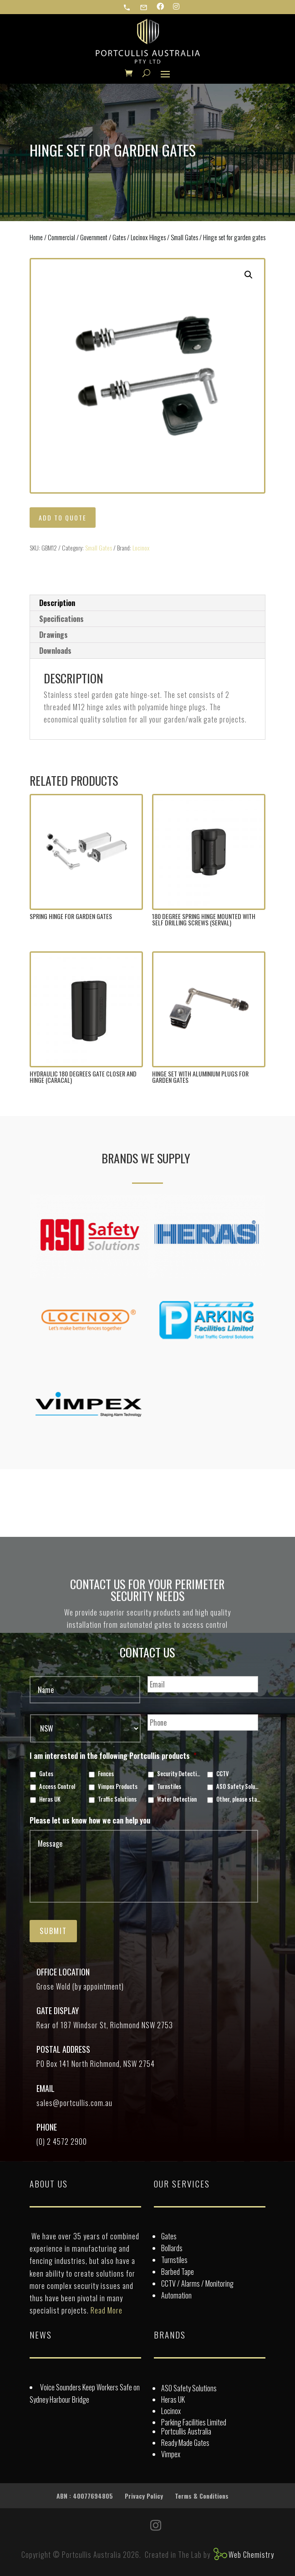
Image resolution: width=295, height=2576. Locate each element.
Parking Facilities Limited (193, 2422)
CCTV (222, 1774)
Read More (106, 2310)
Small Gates (184, 237)
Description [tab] (57, 602)
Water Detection (177, 1799)
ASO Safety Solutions (238, 1787)
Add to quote (62, 517)
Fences (106, 1774)
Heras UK (50, 1799)
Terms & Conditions (202, 2495)
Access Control (57, 1787)
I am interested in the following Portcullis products (113, 1756)
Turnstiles (169, 1787)
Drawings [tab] (53, 634)
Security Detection (179, 1774)
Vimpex (170, 2454)
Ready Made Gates (185, 2442)
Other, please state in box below (238, 1799)
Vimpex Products (117, 1787)
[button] (248, 275)
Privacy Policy (144, 2495)
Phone (46, 2127)
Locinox (140, 547)
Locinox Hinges (148, 237)
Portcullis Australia (186, 2431)
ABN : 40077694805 (84, 2495)
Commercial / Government (77, 237)
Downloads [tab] (55, 650)
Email (45, 2088)
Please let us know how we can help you (90, 1820)
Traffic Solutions (117, 1799)
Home (36, 237)
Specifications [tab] (61, 618)
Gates (119, 237)
